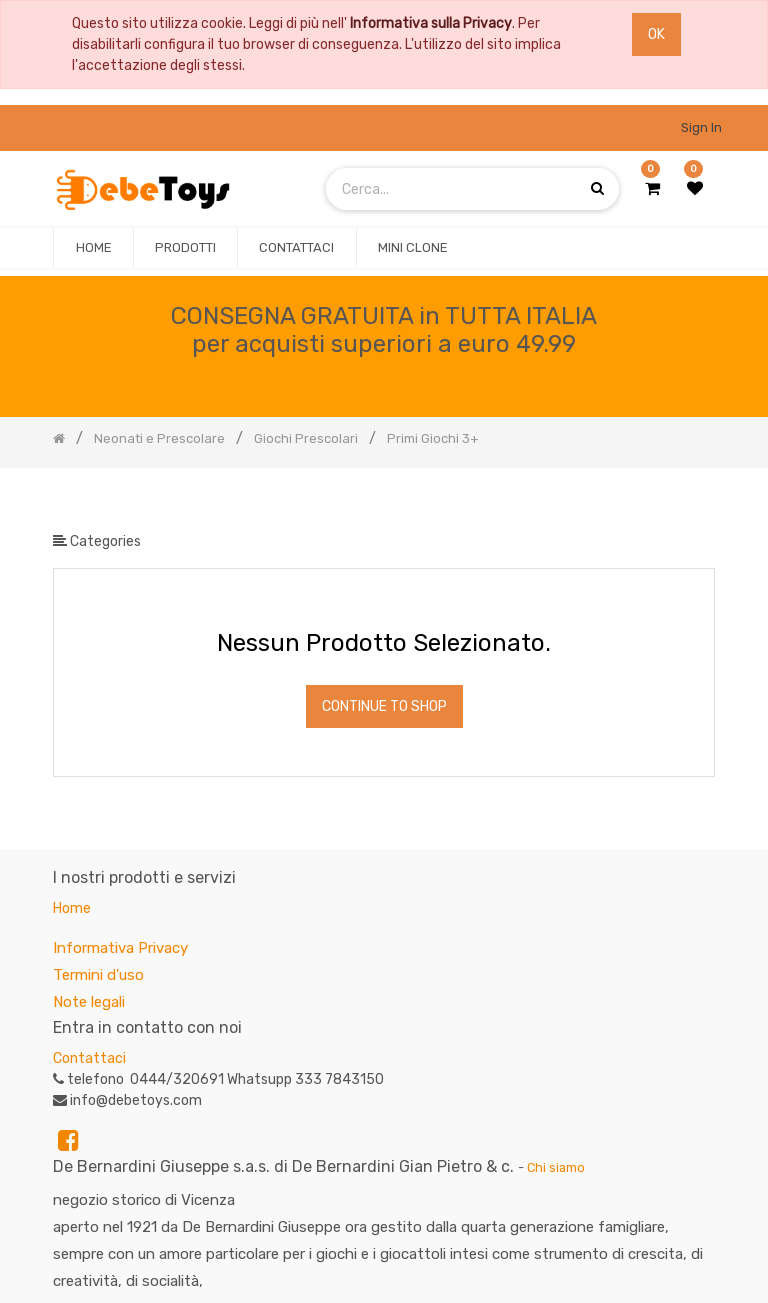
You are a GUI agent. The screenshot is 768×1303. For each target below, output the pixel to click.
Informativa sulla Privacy (431, 23)
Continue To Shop (384, 706)
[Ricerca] (699, 500)
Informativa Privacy (120, 948)
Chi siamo (556, 1167)
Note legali (89, 1002)
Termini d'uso (98, 975)
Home (72, 908)
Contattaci (89, 1058)
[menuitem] (93, 248)
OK (656, 34)
